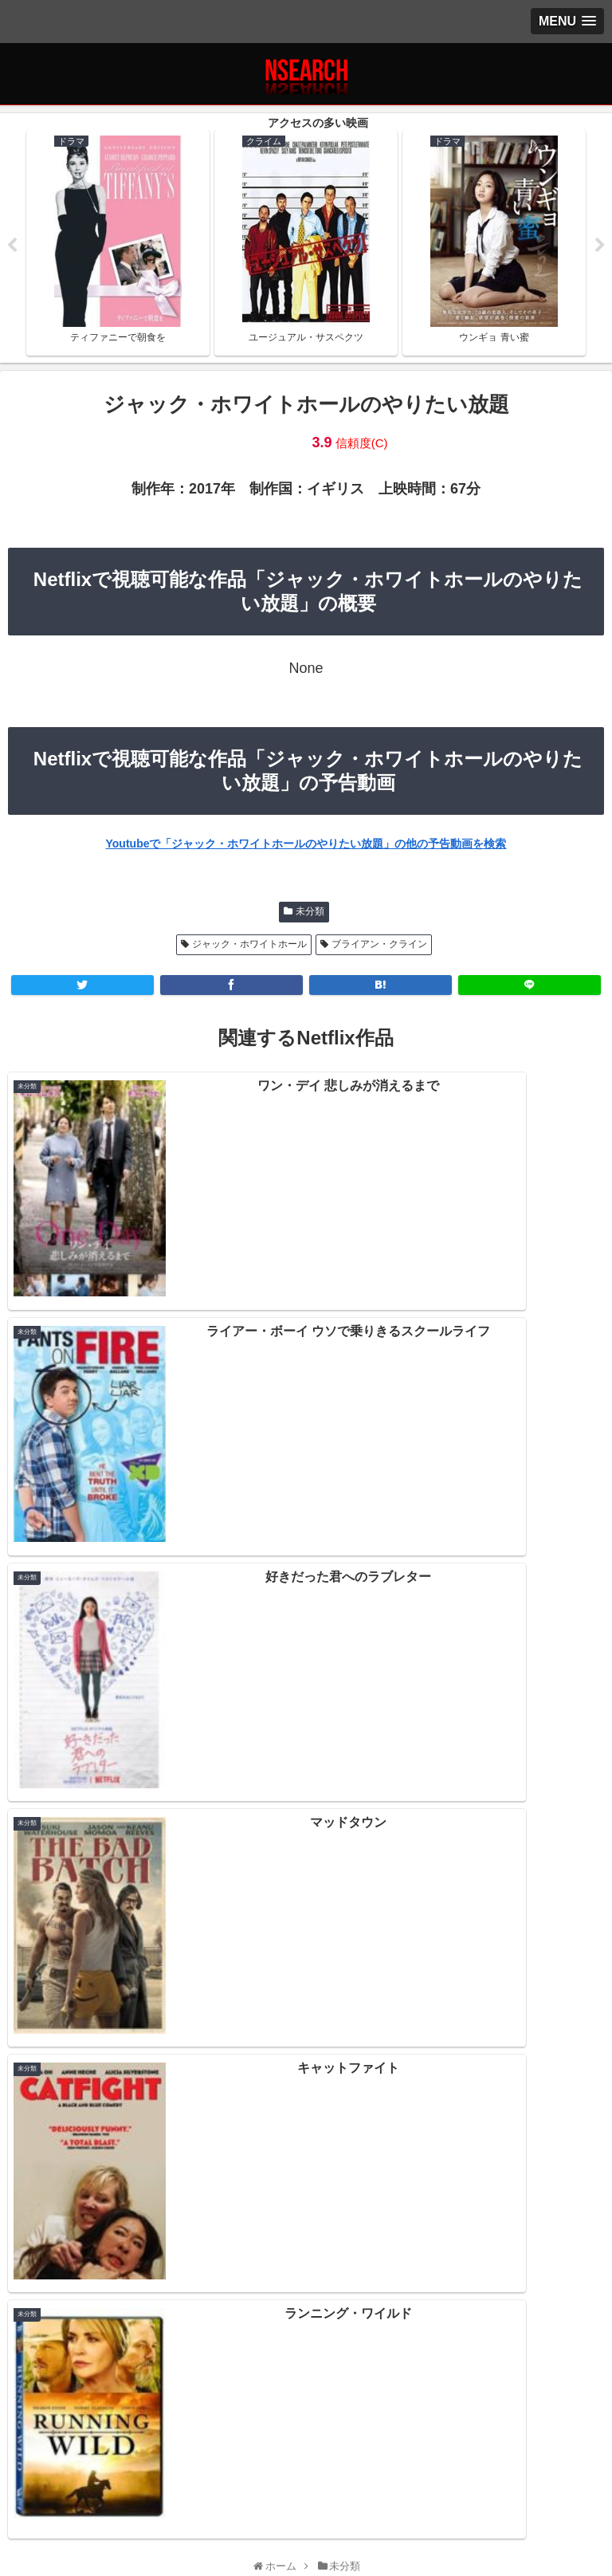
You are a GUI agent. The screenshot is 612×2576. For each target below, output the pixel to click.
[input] (306, 1871)
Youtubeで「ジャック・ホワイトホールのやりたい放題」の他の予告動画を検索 (306, 846)
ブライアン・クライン (379, 948)
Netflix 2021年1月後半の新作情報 (305, 2072)
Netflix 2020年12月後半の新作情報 (305, 2141)
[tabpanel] (118, 244)
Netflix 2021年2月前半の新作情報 (305, 2037)
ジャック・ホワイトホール (249, 948)
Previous (12, 247)
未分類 (310, 914)
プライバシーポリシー (106, 2490)
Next (600, 247)
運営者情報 (506, 2490)
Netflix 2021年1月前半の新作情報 (305, 2106)
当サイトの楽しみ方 (306, 2490)
